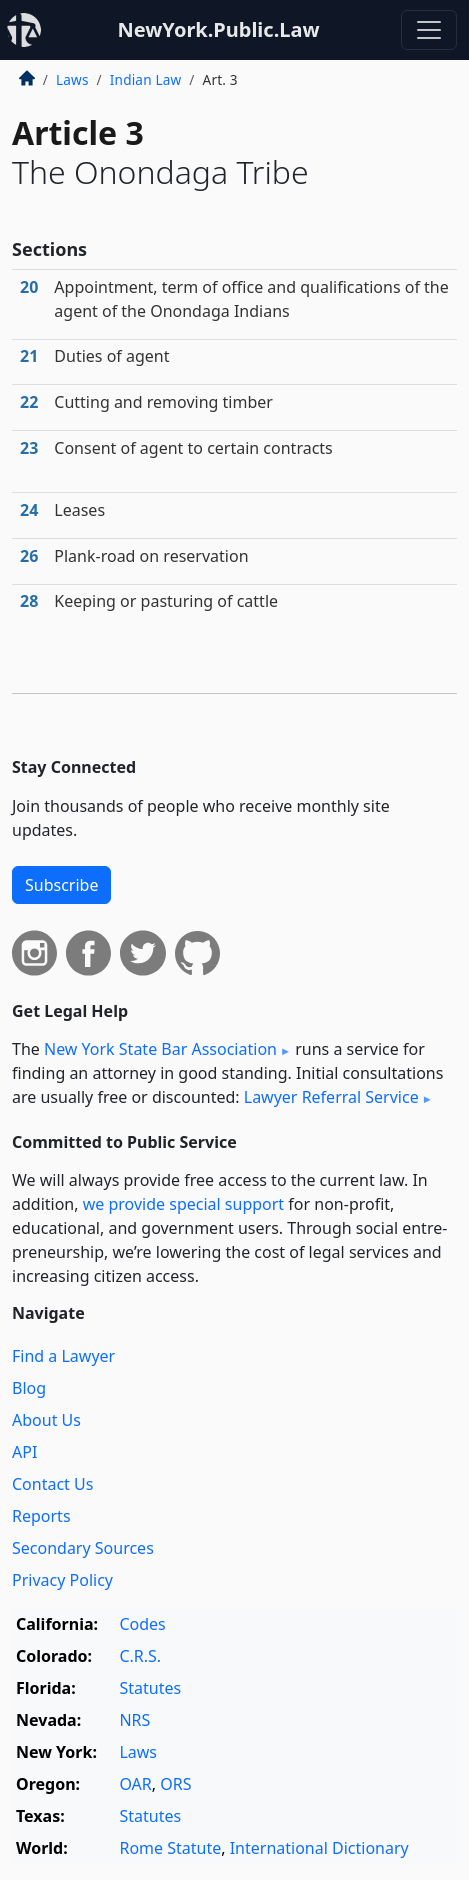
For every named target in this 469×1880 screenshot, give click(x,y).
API (24, 1452)
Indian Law (145, 79)
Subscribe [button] (61, 885)
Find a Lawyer (63, 1356)
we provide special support (183, 1204)
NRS (134, 1720)
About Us (46, 1420)
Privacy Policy (62, 1580)
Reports (41, 1516)
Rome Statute (170, 1848)
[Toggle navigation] (429, 30)
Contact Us (52, 1484)
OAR (135, 1784)
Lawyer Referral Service (331, 1097)
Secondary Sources (83, 1548)
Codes (142, 1624)
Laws (72, 79)
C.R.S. (140, 1656)
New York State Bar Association (160, 1049)
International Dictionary (319, 1848)
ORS (175, 1784)
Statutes (150, 1688)
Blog (29, 1388)
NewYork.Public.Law (218, 29)
